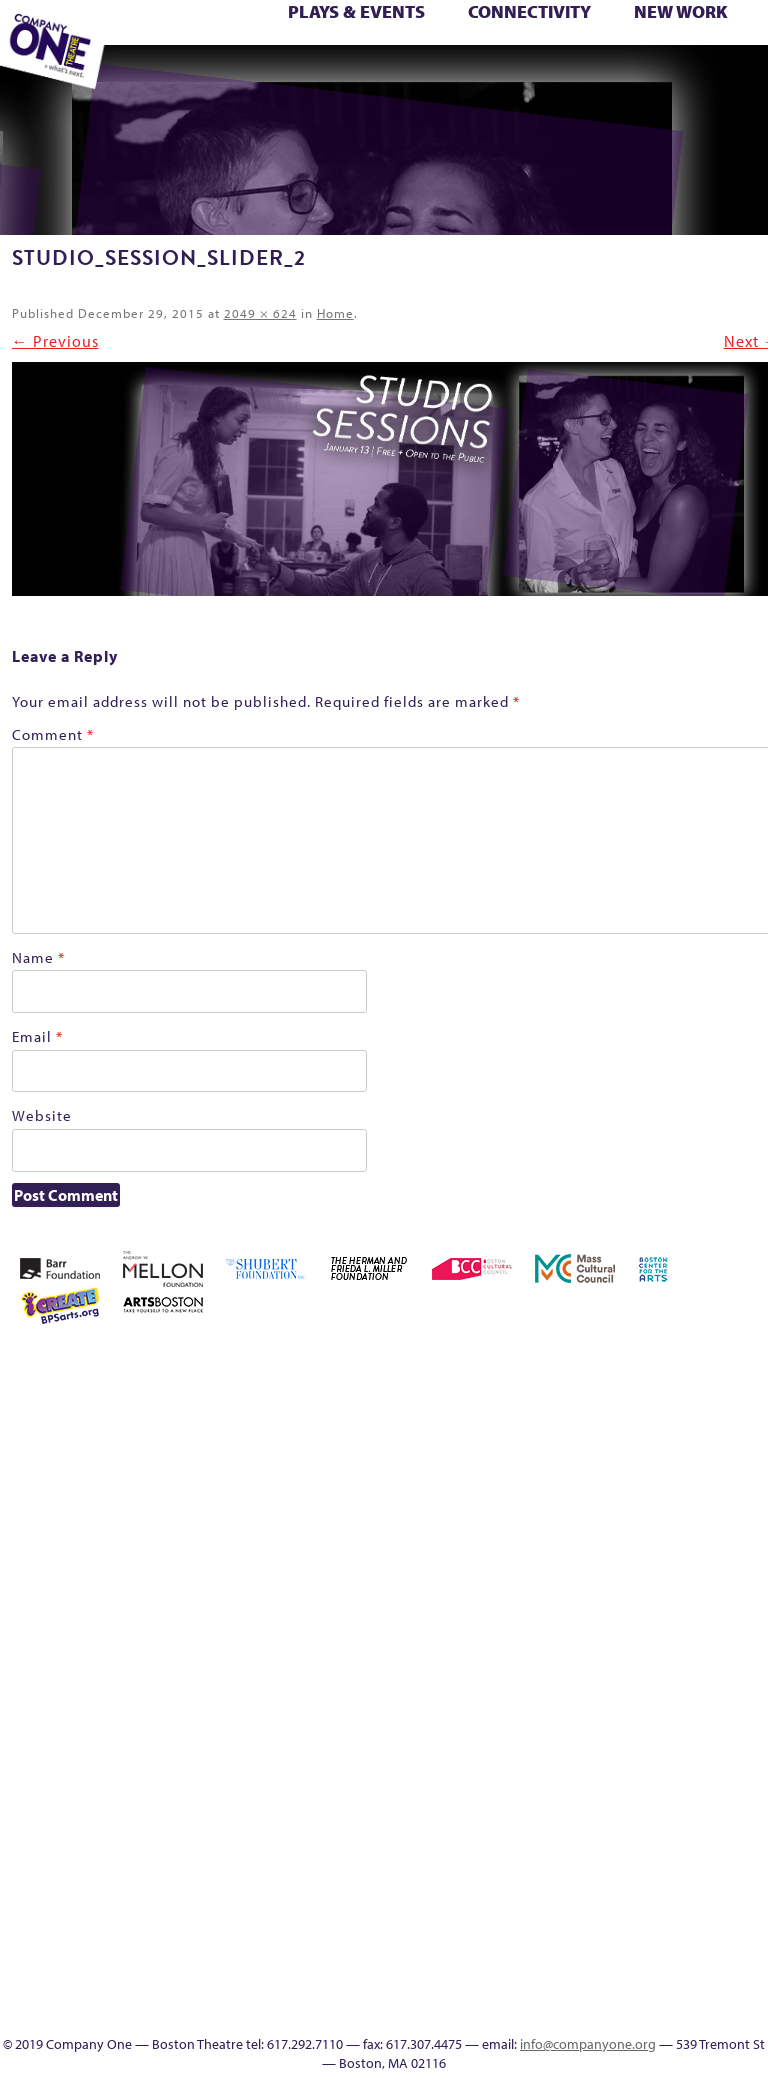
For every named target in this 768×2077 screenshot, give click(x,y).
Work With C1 (247, 77)
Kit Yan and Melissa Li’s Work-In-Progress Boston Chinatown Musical (740, 1507)
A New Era (565, 1363)
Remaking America (711, 1627)
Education (361, 77)
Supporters (623, 77)
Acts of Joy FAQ (652, 1363)
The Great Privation (566, 1747)
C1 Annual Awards (654, 77)
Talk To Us (448, 77)
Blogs (682, 1891)
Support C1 (740, 1675)
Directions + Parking (598, 77)
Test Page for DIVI (712, 55)
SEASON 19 (535, 77)
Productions (420, 77)
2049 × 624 (260, 313)
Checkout (711, 1435)
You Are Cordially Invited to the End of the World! (281, 77)
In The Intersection (682, 1939)
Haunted (595, 1555)
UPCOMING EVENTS (682, 1843)
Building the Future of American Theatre (566, 1411)
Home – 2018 (624, 1555)
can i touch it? (653, 1435)
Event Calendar (392, 77)
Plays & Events (356, 11)
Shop (682, 1675)
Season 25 (595, 1675)
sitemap (303, 77)
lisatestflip (508, 1627)
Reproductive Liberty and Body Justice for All (740, 1603)
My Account (595, 1627)
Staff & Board (711, 1675)
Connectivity (529, 11)
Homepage (653, 1555)
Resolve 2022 (508, 1675)
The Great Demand (537, 1747)
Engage (505, 77)
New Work (681, 11)
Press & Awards (682, 77)
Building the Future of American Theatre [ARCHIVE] (595, 1411)
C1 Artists (477, 77)
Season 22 (537, 1675)
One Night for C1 (653, 1627)
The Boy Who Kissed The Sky (745, 55)
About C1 (593, 1363)
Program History (682, 1819)
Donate (479, 1555)
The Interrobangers (595, 1747)
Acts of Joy (622, 1363)
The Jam (157, 77)
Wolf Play (216, 77)
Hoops (682, 1555)
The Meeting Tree (190, 77)
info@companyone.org (588, 2044)
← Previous (55, 341)
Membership (537, 1627)
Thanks (563, 77)
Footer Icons (333, 77)
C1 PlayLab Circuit (682, 1795)
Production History (682, 1627)
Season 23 (566, 1675)
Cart (682, 1435)
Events (682, 1963)
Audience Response (682, 1915)
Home (335, 313)
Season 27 (653, 1675)
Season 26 (624, 1675)
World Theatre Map (682, 1867)
